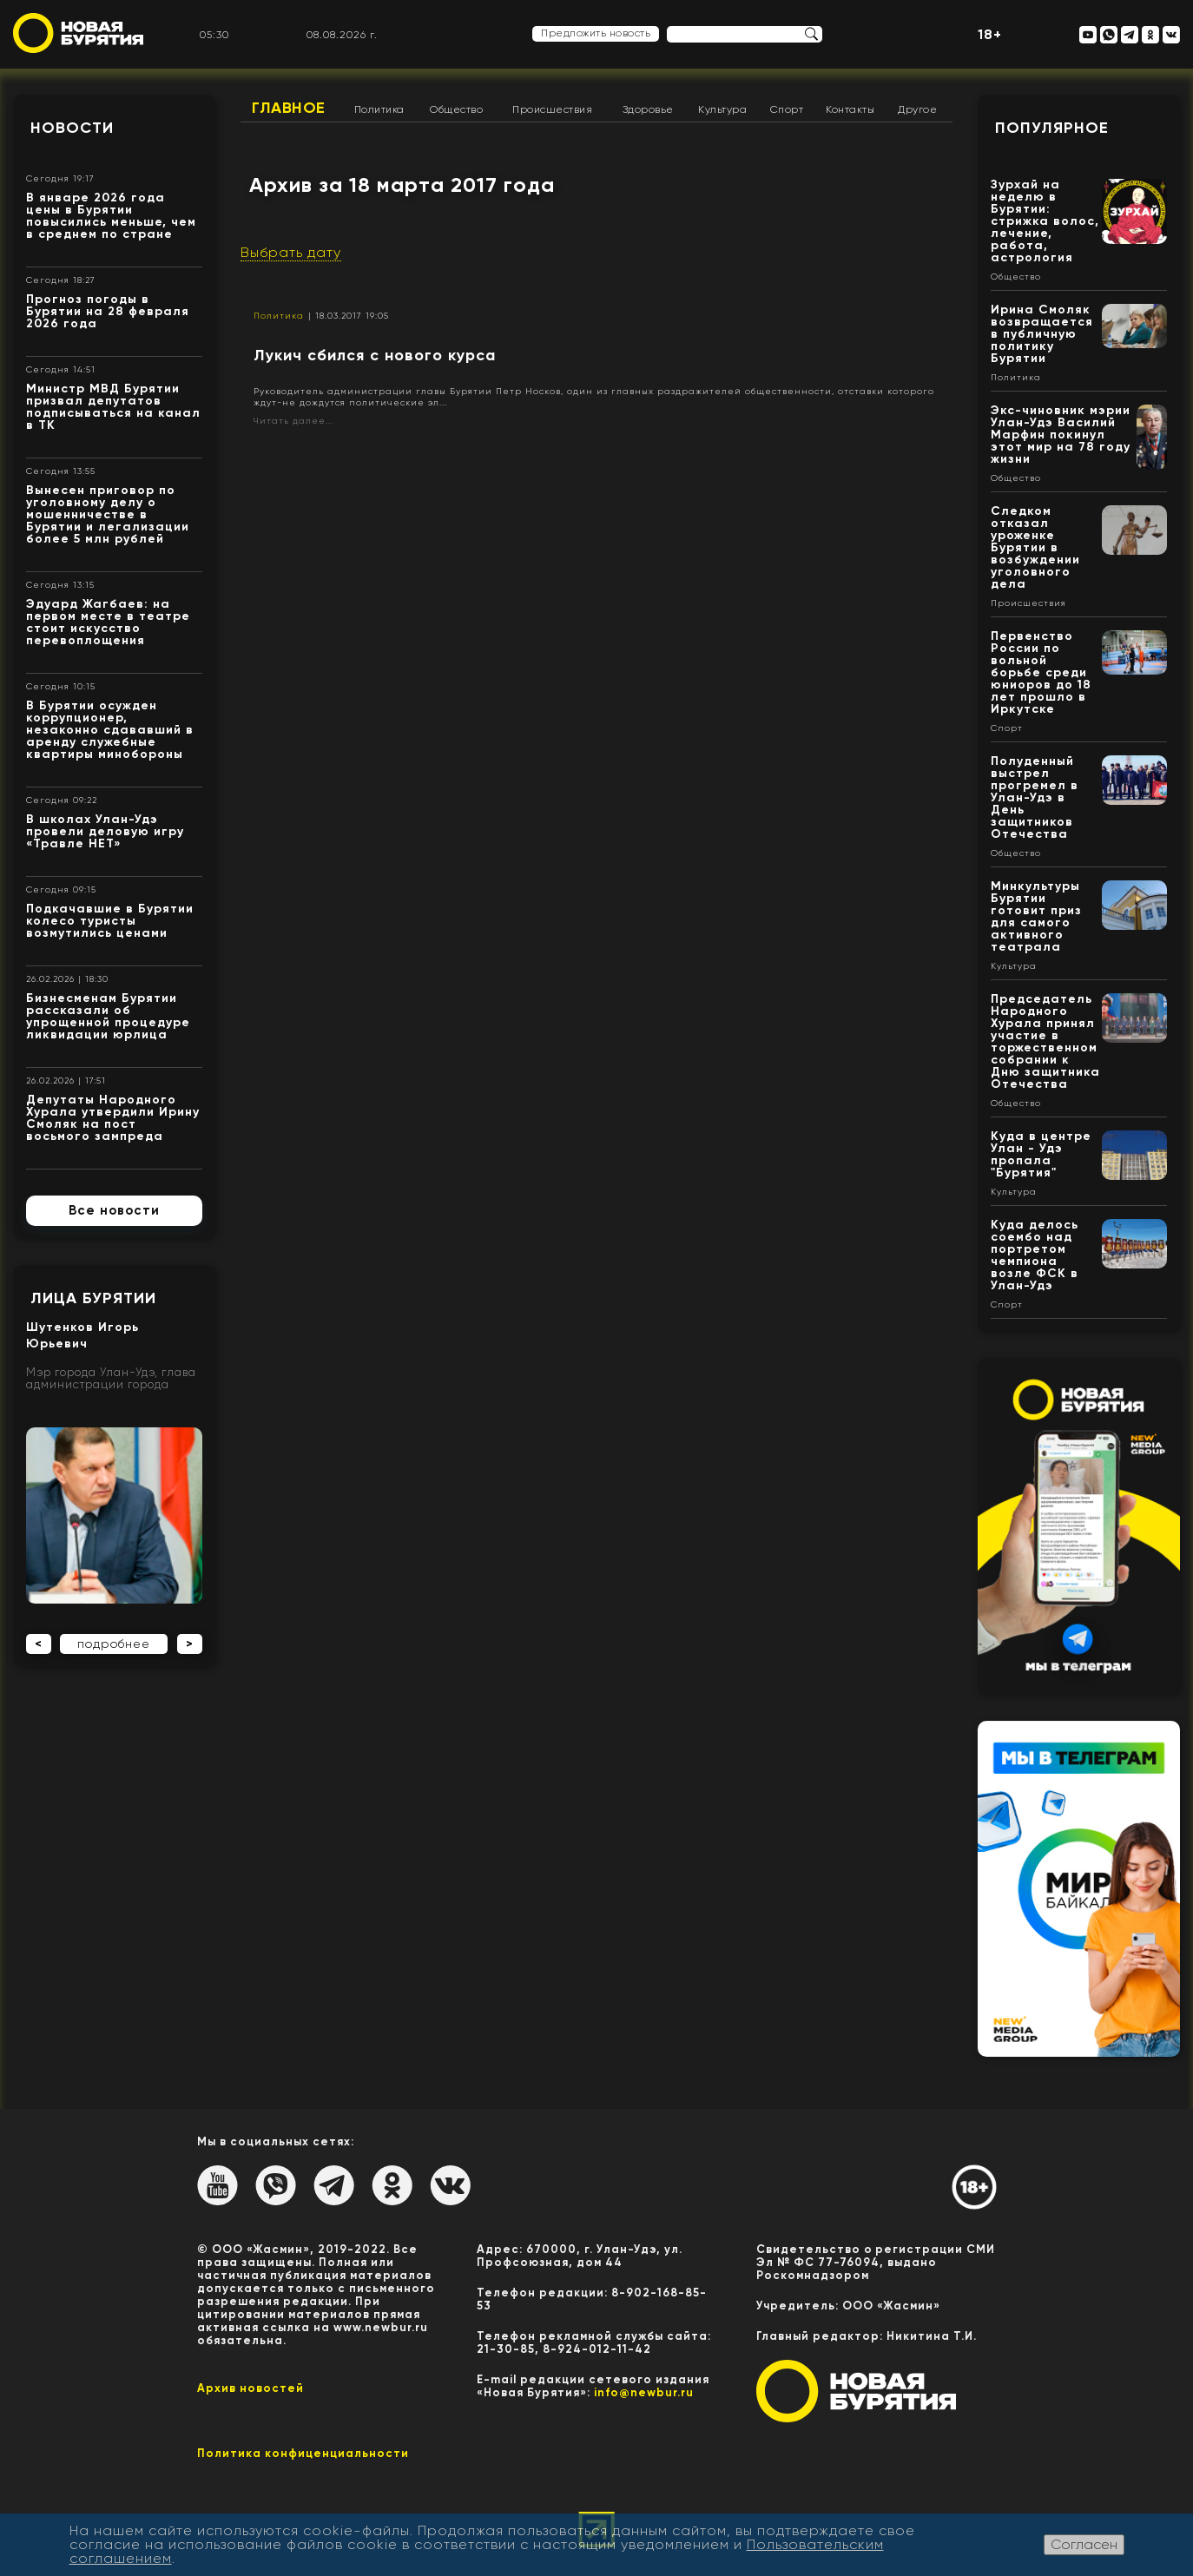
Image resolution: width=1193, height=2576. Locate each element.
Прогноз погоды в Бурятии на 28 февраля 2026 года (107, 311)
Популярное (1052, 127)
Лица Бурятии (93, 1298)
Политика (379, 109)
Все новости (114, 1210)
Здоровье (648, 109)
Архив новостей (250, 2388)
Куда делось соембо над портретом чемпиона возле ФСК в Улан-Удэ (1034, 1255)
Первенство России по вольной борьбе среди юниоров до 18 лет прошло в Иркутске (1041, 672)
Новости (72, 127)
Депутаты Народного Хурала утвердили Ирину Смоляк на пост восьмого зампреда (113, 1117)
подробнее (113, 1643)
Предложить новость (595, 33)
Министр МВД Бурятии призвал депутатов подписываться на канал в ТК (113, 406)
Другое (917, 109)
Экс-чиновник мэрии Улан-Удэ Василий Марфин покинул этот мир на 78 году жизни (1060, 434)
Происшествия (552, 109)
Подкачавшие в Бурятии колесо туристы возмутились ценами (110, 920)
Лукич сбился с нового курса (375, 355)
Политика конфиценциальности (303, 2453)
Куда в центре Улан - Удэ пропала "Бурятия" (1041, 1154)
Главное (289, 107)
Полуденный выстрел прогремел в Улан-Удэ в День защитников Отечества (1034, 797)
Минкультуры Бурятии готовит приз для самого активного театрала (1036, 916)
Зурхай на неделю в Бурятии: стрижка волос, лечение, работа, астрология (1045, 221)
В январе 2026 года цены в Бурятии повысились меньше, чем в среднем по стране (111, 215)
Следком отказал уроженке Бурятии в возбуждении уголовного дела (1035, 547)
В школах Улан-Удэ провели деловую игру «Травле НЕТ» (105, 831)
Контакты (850, 109)
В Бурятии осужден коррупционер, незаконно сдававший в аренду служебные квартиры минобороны (110, 729)
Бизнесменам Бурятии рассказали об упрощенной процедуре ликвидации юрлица (108, 1016)
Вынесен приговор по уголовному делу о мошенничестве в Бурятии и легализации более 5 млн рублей (107, 514)
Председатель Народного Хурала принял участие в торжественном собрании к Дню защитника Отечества (1045, 1041)
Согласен (1084, 2544)
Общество (456, 109)
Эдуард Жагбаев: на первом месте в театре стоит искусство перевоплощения (108, 622)
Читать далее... (293, 420)
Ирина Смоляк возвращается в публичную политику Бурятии (1042, 334)
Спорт (787, 109)
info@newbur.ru (644, 2392)
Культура (722, 109)
